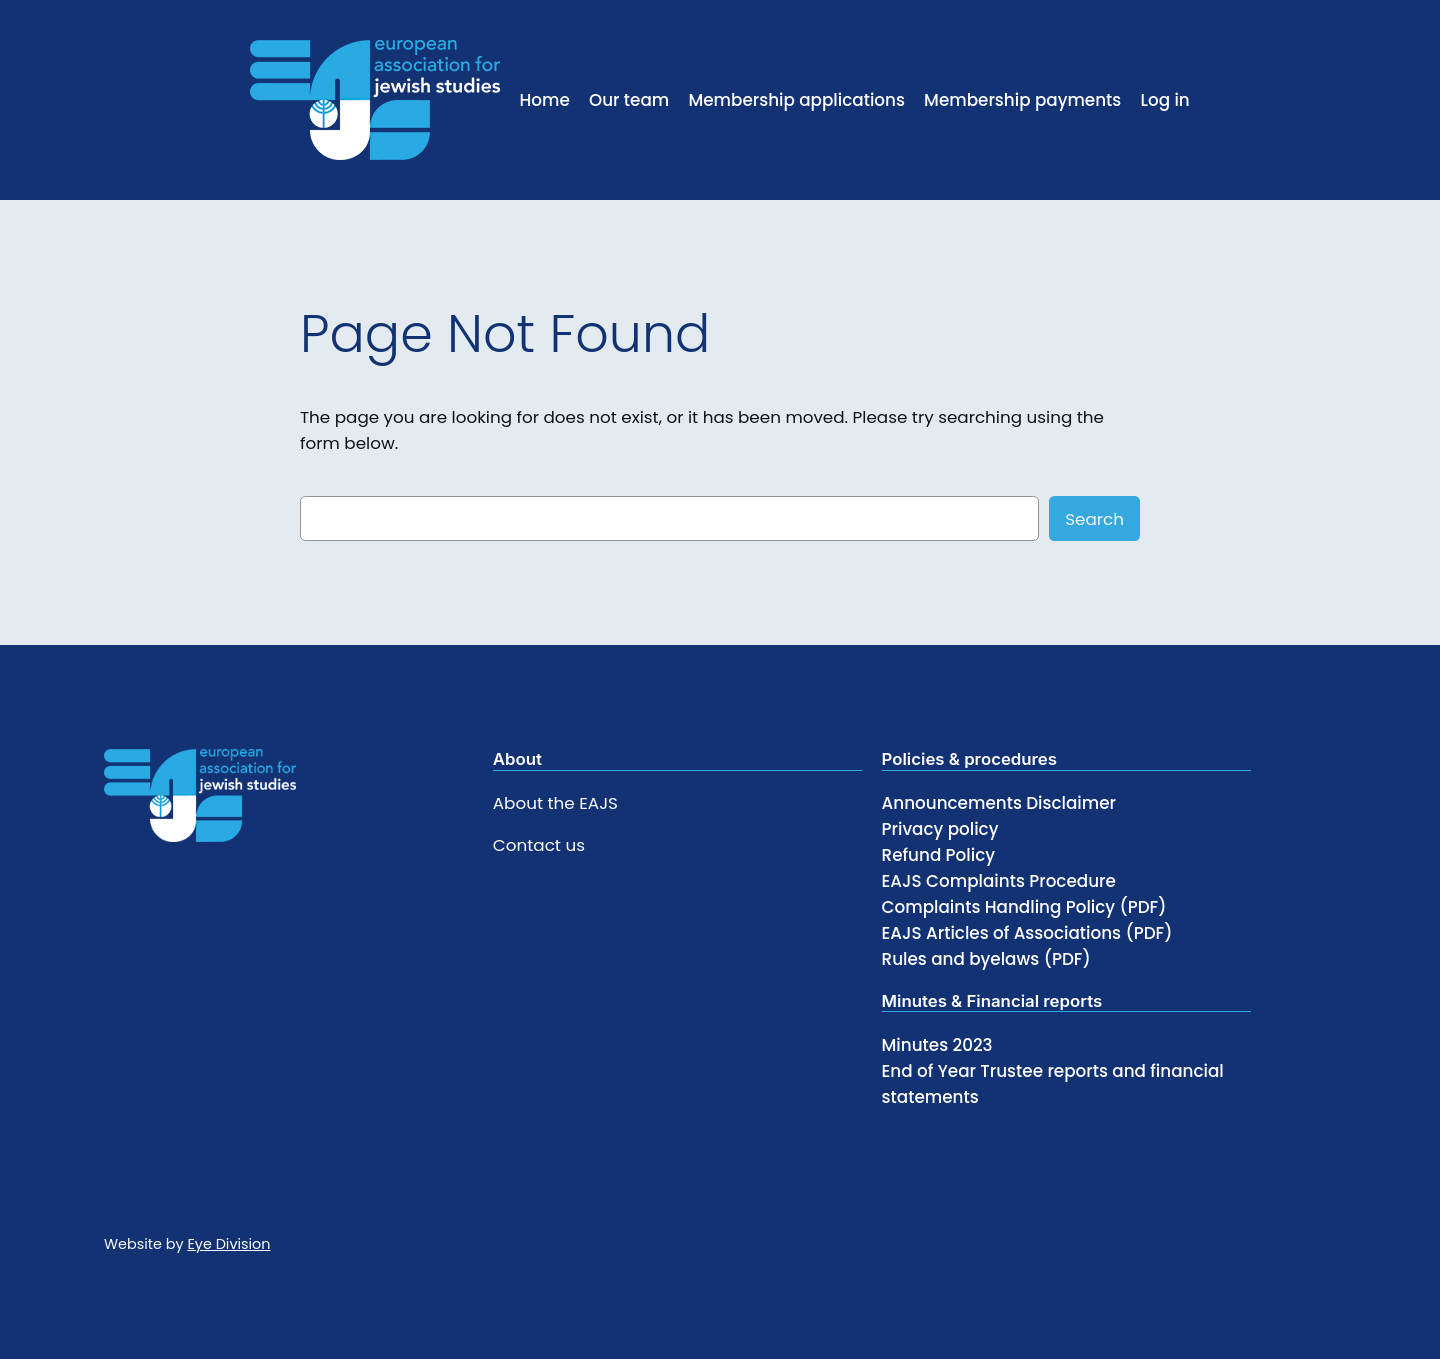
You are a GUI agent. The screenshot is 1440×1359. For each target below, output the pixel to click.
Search (1094, 519)
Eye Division (228, 1244)
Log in (1164, 100)
